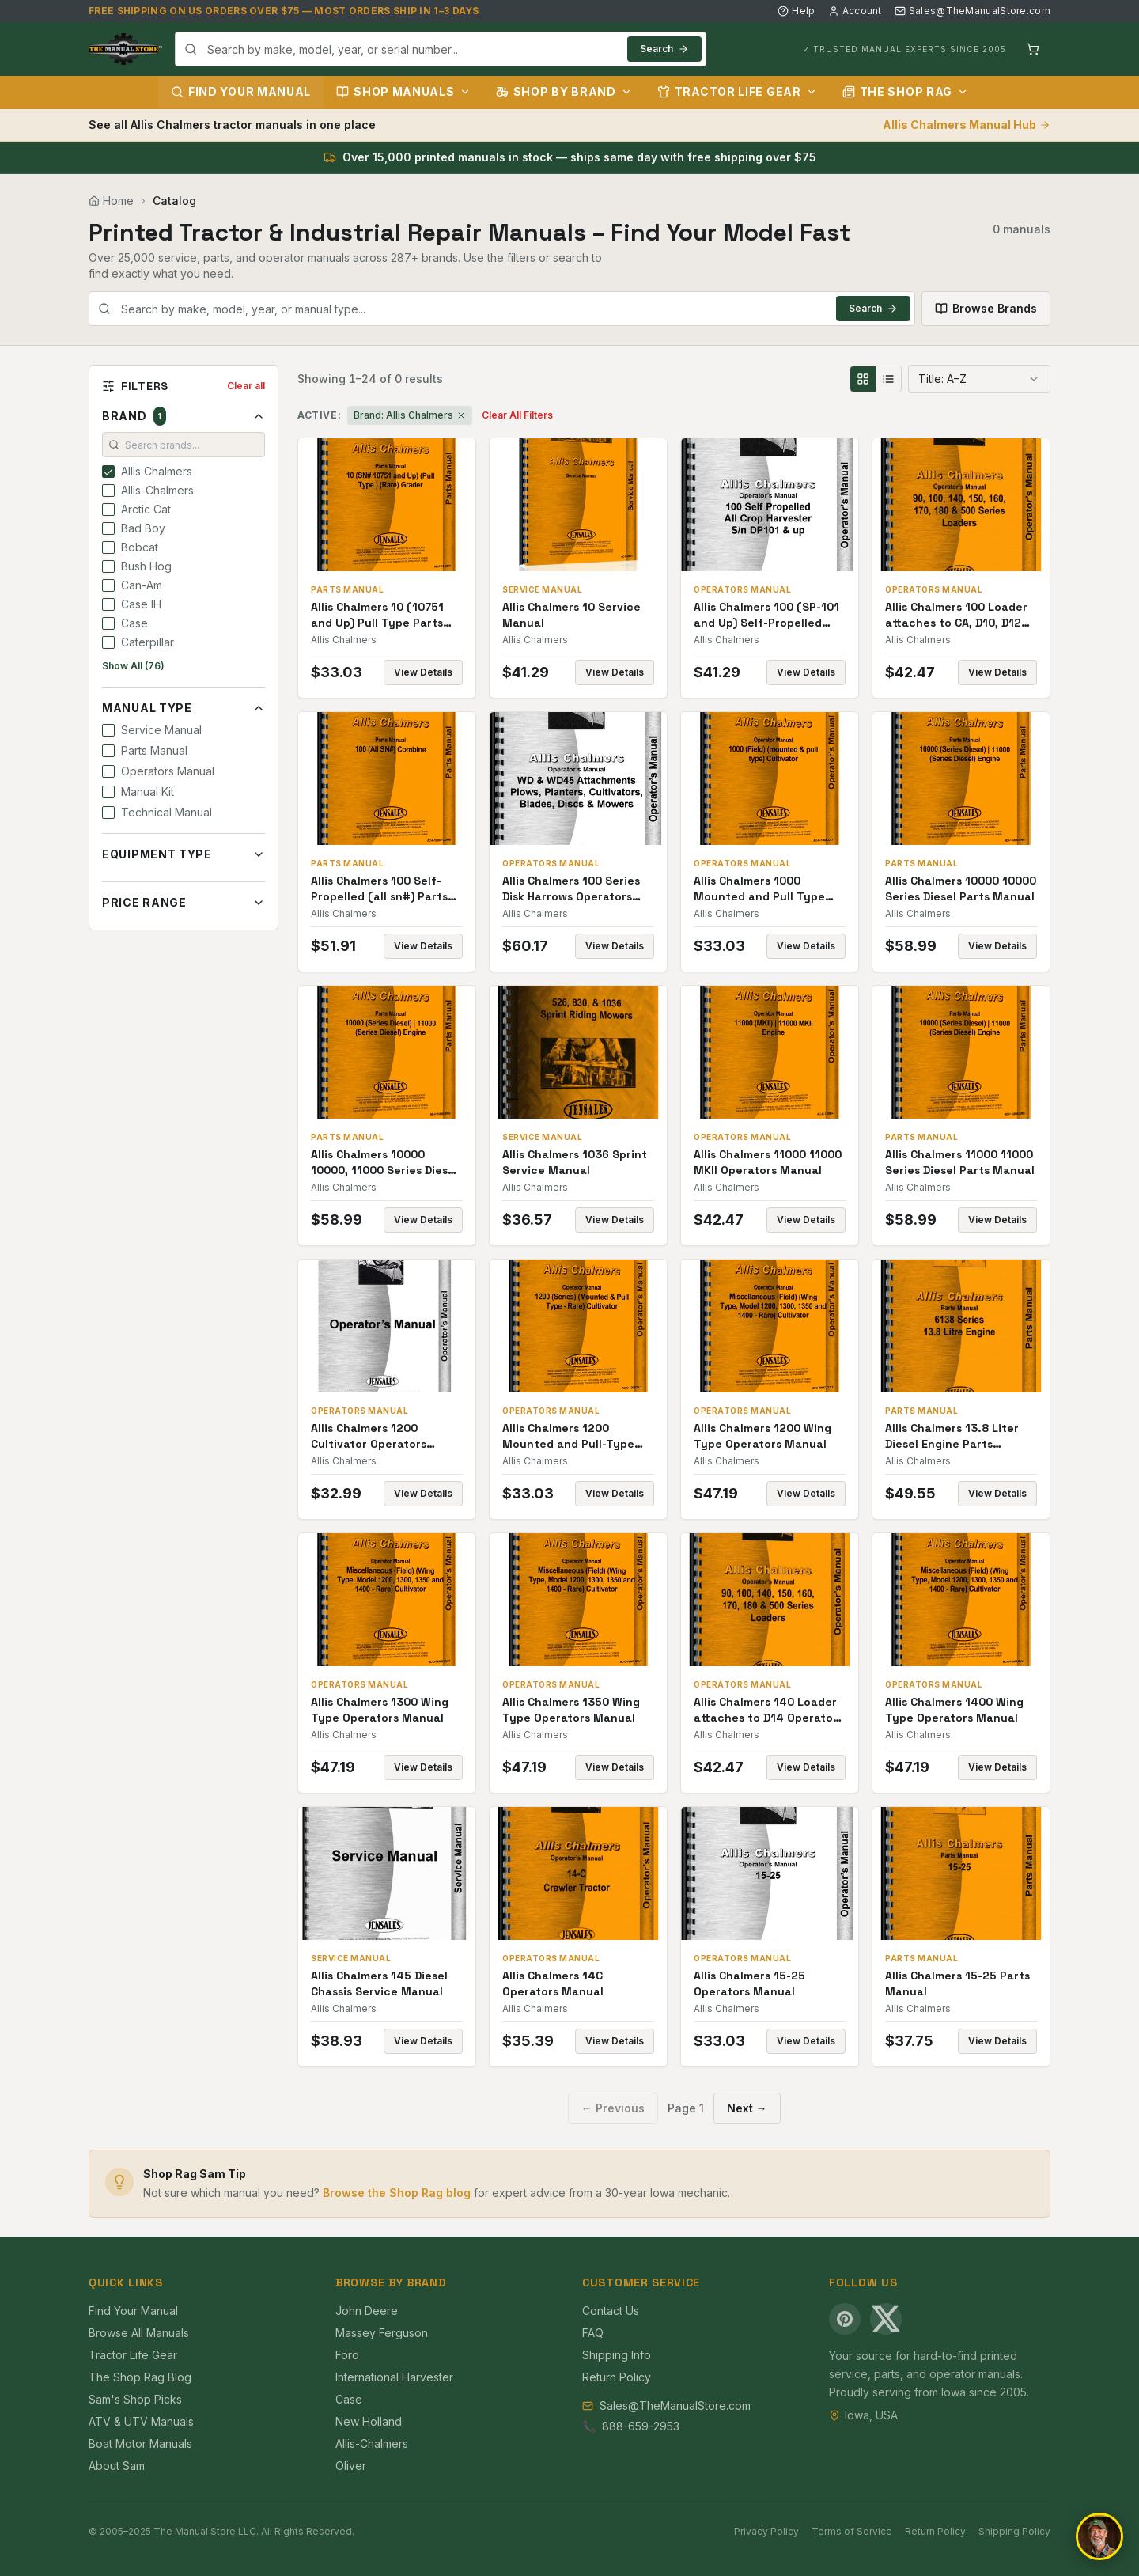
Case (348, 2399)
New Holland (368, 2421)
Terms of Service (852, 2531)
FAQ (593, 2332)
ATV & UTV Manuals (141, 2421)
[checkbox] (108, 471)
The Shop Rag (905, 91)
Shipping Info (616, 2355)
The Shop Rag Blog (140, 2377)
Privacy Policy (766, 2531)
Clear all (246, 386)
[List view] (888, 379)
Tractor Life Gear (737, 91)
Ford (347, 2355)
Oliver (350, 2465)
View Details (423, 672)
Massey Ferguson (381, 2332)
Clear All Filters (517, 415)
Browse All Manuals (139, 2332)
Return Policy (616, 2377)
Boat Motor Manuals (140, 2443)
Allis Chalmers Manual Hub (966, 124)
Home (111, 200)
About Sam (117, 2465)
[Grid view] (863, 379)
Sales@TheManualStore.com (972, 11)
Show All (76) (133, 666)
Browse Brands (986, 308)
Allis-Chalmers (371, 2443)
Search (664, 49)
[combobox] (440, 49)
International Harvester (394, 2377)
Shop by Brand (564, 91)
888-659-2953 (640, 2426)
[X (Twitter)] (886, 2319)
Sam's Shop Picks (135, 2399)
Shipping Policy (1014, 2531)
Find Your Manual (241, 91)
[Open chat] (1099, 2536)
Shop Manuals (403, 91)
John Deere (366, 2310)
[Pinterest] (845, 2319)
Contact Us (610, 2310)
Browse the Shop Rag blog (397, 2192)
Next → (747, 2108)
